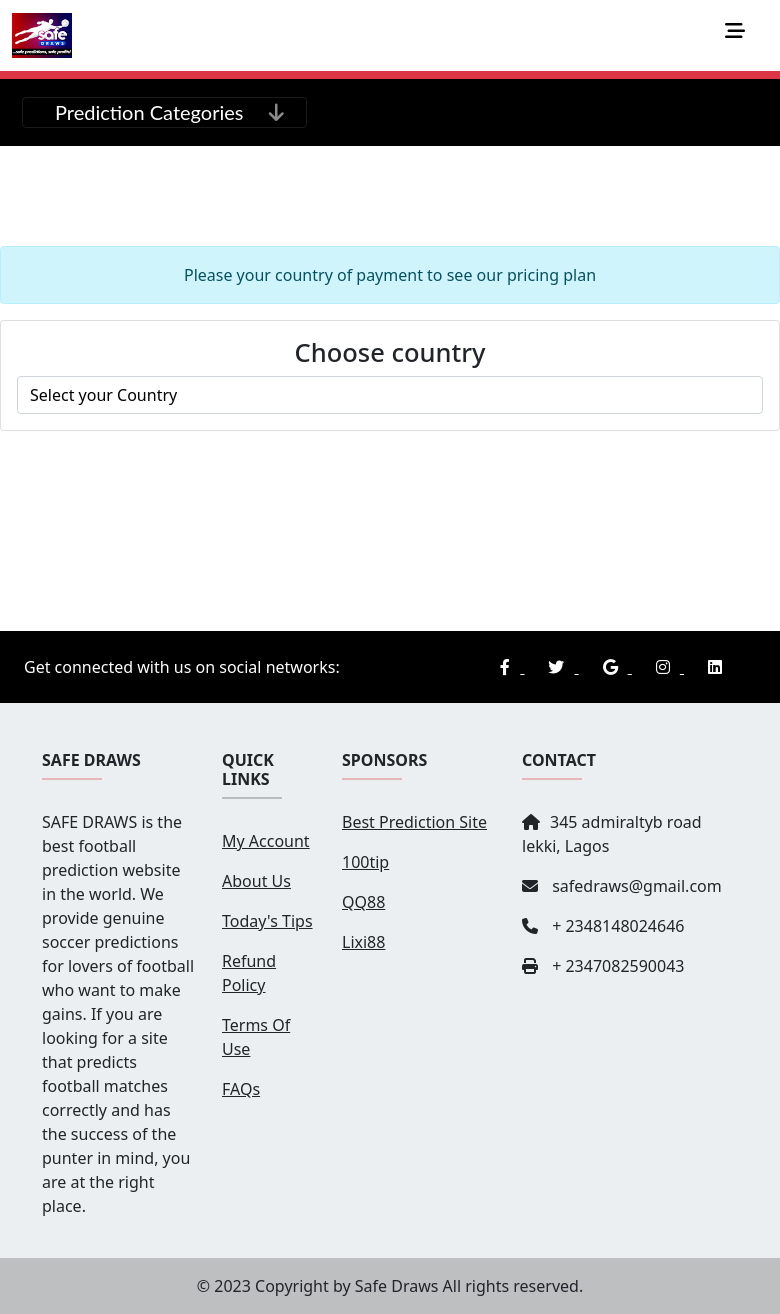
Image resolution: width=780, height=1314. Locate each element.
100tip (365, 862)
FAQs (241, 1089)
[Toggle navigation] (740, 36)
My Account (266, 841)
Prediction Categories (149, 112)
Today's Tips (267, 921)
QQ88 (363, 902)
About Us (256, 881)
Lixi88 (363, 942)
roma (390, 395)
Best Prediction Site (414, 822)
